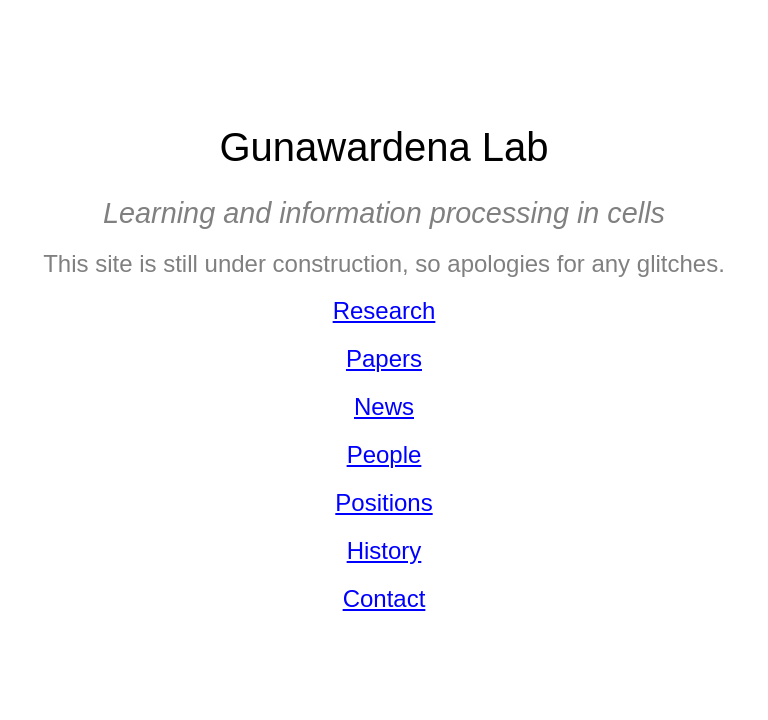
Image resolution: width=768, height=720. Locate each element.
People (384, 454)
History (384, 550)
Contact (384, 598)
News (384, 406)
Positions (383, 502)
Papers (384, 358)
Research (384, 310)
